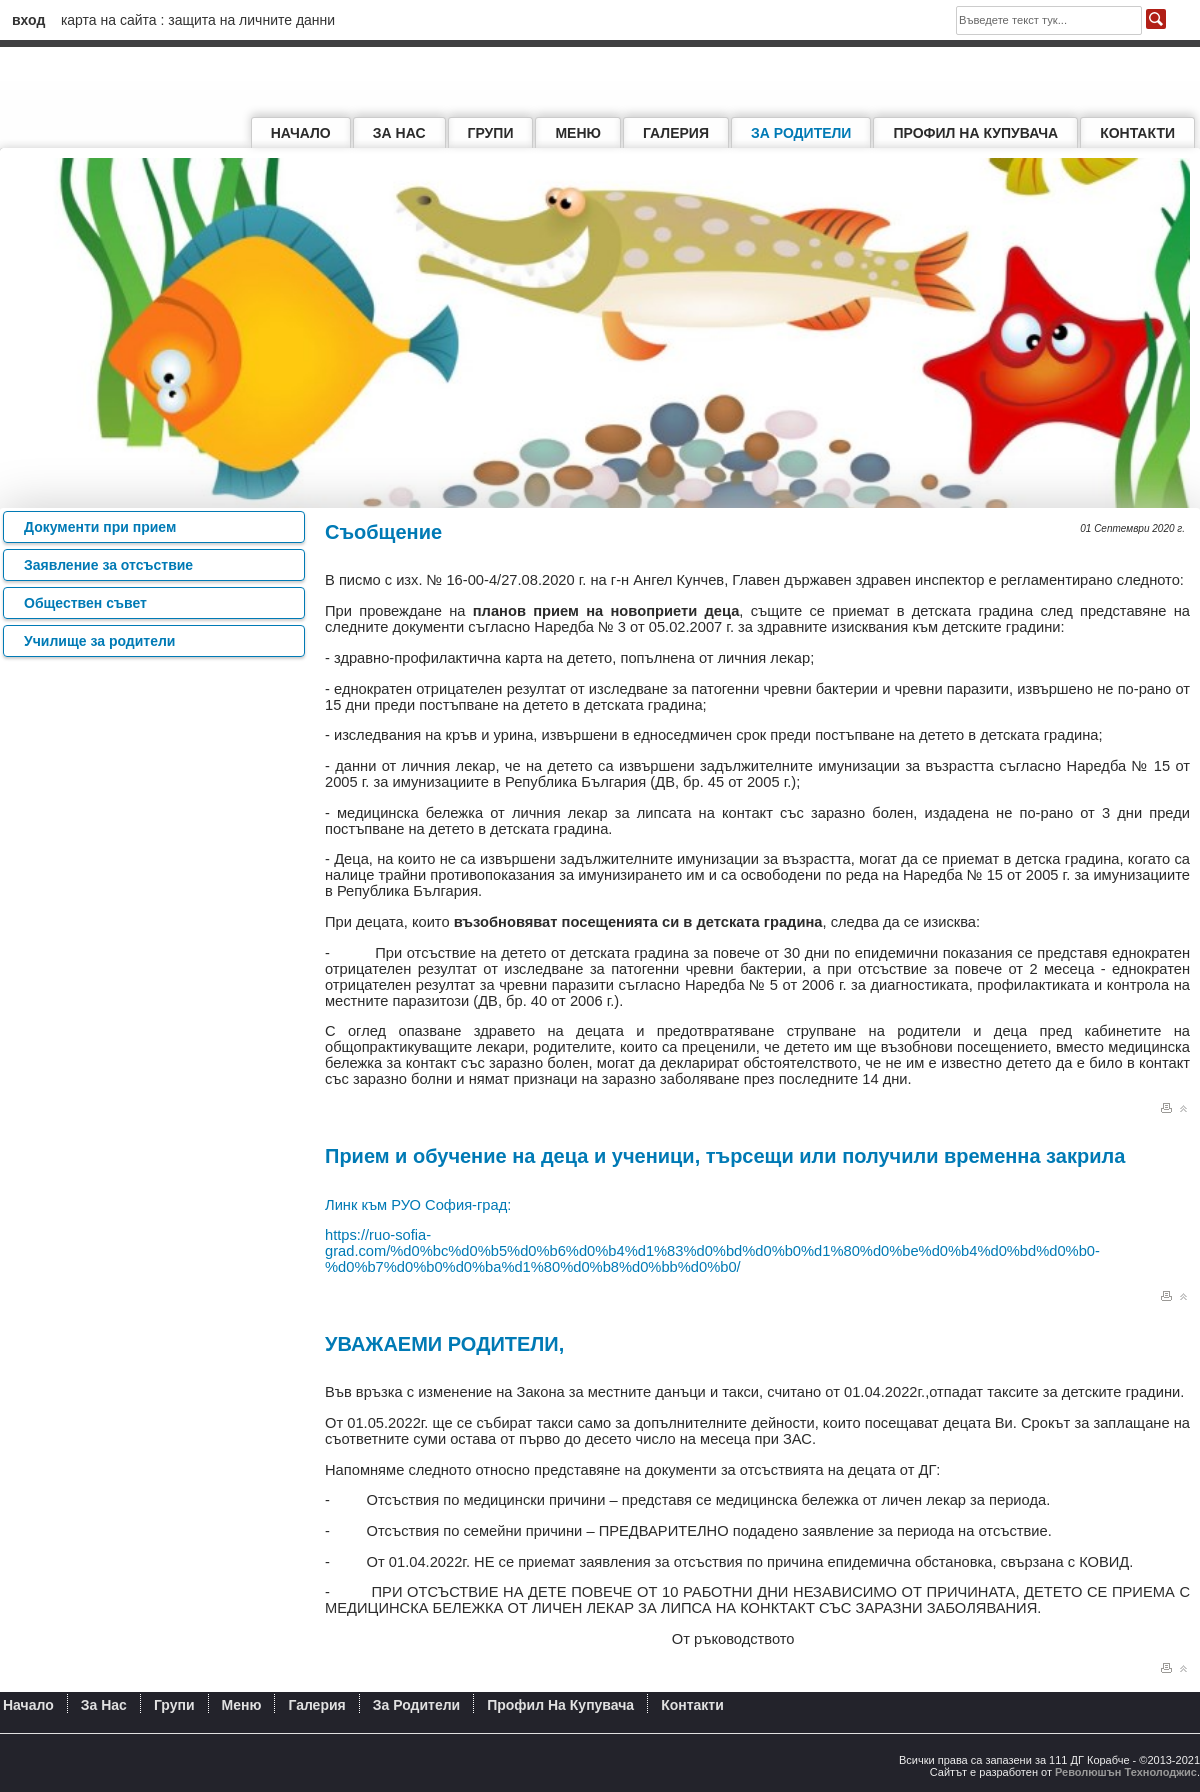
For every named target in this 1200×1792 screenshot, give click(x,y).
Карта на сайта (109, 20)
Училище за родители (99, 641)
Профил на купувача (975, 133)
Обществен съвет (85, 603)
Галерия (676, 133)
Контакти (1137, 133)
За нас (399, 133)
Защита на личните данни (251, 20)
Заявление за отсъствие (108, 565)
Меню (578, 133)
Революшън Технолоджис (1126, 1772)
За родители (801, 133)
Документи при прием (100, 527)
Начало (301, 133)
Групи (491, 133)
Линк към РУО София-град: (418, 1205)
